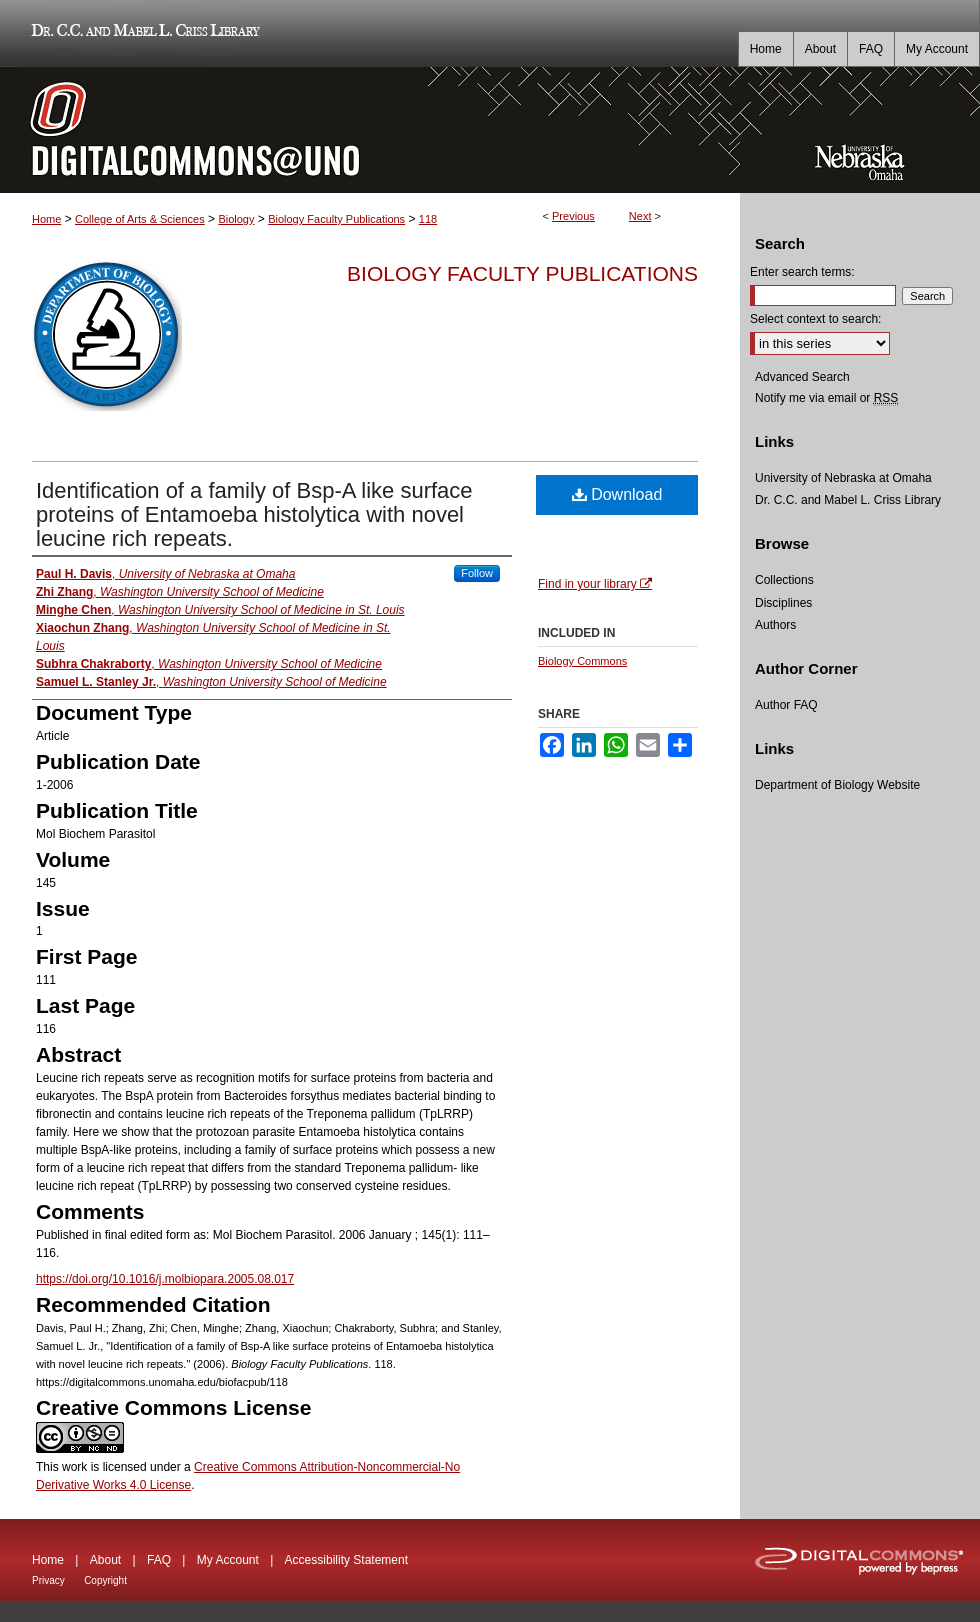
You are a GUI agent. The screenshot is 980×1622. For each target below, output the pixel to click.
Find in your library (595, 584)
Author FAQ (786, 705)
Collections (784, 580)
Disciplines (783, 603)
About (105, 1560)
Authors (775, 625)
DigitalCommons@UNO (370, 130)
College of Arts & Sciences (140, 219)
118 (428, 219)
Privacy (48, 1580)
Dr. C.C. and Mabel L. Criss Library (142, 33)
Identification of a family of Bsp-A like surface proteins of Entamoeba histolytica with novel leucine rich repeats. (254, 514)
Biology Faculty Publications (336, 219)
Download (617, 494)
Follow (477, 573)
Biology (236, 219)
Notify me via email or (826, 398)
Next (640, 216)
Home (46, 219)
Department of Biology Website (837, 785)
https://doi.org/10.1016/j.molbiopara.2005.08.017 (165, 1279)
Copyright (105, 1580)
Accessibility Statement (346, 1560)
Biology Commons (582, 661)
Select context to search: (815, 319)
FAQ (159, 1560)
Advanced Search (802, 377)
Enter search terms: (802, 272)
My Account (228, 1560)
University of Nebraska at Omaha (843, 478)
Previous (573, 216)
